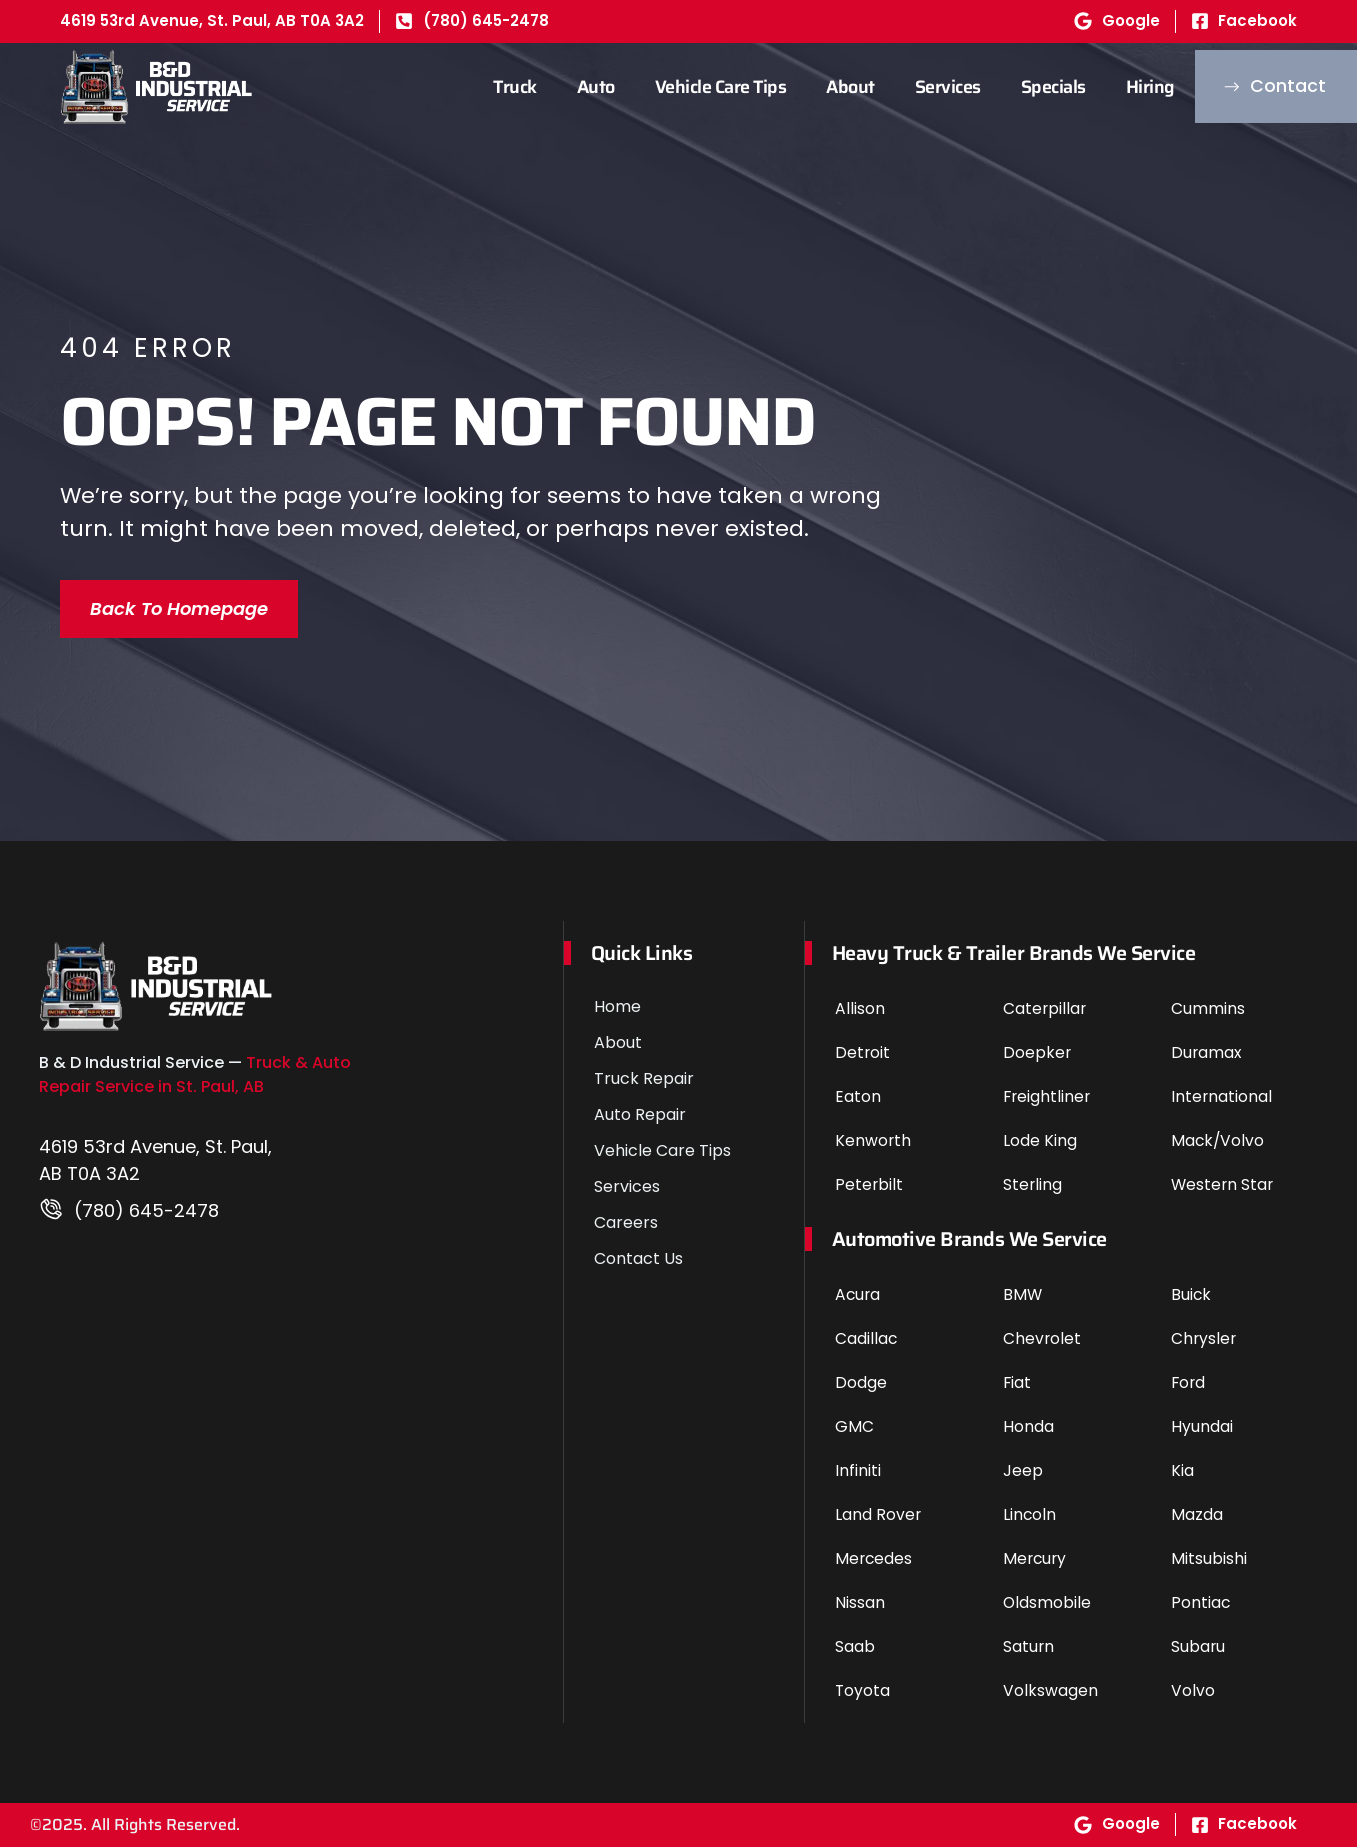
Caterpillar (1045, 1008)
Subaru (1198, 1646)
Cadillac (866, 1338)
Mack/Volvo (1218, 1140)
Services (912, 87)
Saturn (1029, 1646)
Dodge (861, 1382)
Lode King (1040, 1140)
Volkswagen (1050, 1690)
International (1222, 1096)
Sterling (1033, 1184)
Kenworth (873, 1140)
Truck (480, 87)
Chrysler (1204, 1338)
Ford (1189, 1382)
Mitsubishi (1209, 1558)
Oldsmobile (1047, 1602)
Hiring (1114, 87)
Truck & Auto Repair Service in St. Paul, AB (195, 1074)
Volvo (1193, 1690)
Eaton (858, 1096)
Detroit (863, 1052)
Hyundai (1202, 1426)
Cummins (1208, 1008)
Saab (855, 1646)
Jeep (1023, 1470)
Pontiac (1201, 1602)
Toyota (863, 1690)
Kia (1182, 1470)
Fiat (1017, 1382)
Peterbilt (869, 1184)
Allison (860, 1008)
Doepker (1037, 1052)
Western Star (1223, 1184)
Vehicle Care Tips (685, 87)
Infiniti (858, 1470)
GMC (854, 1426)
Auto (560, 87)
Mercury (1036, 1558)
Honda (1028, 1426)
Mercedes (874, 1558)
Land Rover (878, 1514)
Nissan (860, 1602)
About (815, 87)
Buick (1191, 1294)
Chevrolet (1042, 1338)
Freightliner (1048, 1096)
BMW (1023, 1294)
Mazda (1197, 1514)
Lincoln (1030, 1514)
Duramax (1207, 1052)
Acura (858, 1294)
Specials (1017, 87)
